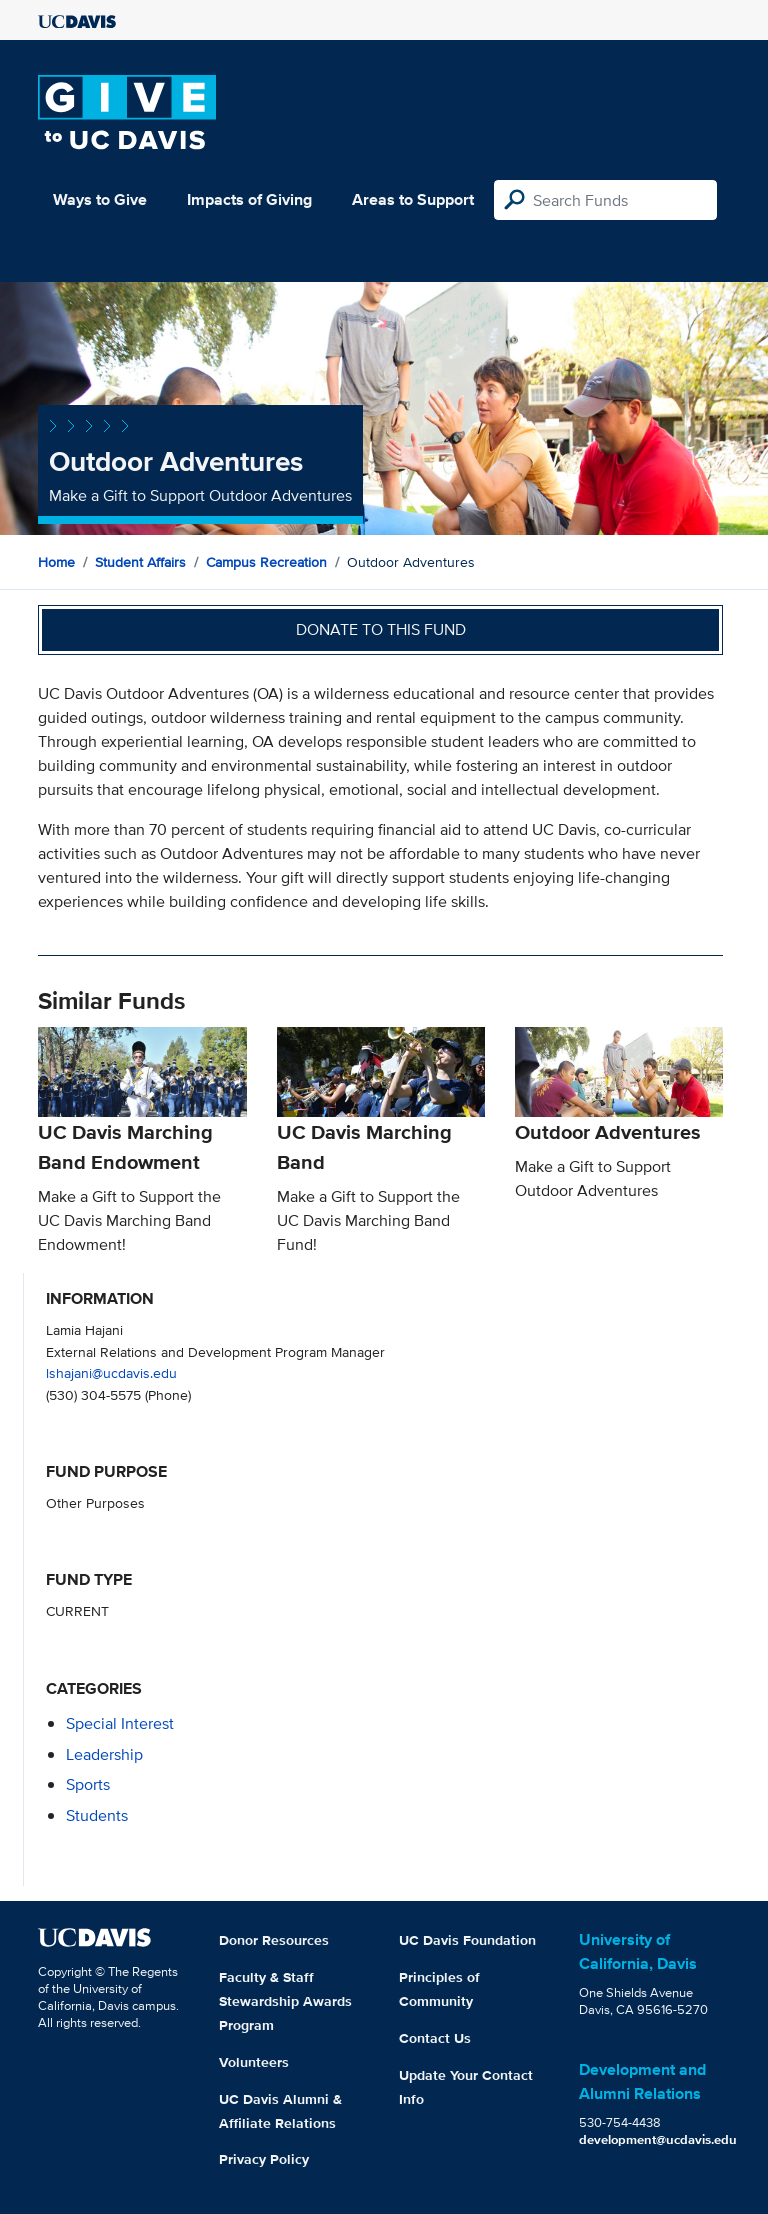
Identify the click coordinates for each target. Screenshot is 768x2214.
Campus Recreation (266, 562)
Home (56, 562)
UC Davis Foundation (467, 1940)
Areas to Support (413, 199)
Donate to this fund (381, 629)
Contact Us (435, 2038)
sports (88, 1784)
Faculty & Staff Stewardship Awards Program (285, 2001)
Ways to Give (100, 199)
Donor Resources (274, 1940)
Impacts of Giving (249, 199)
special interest (120, 1723)
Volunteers (254, 2062)
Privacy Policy (264, 2159)
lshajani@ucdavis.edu (111, 1372)
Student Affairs (140, 562)
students (97, 1815)
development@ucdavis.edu (658, 2139)
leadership (104, 1754)
